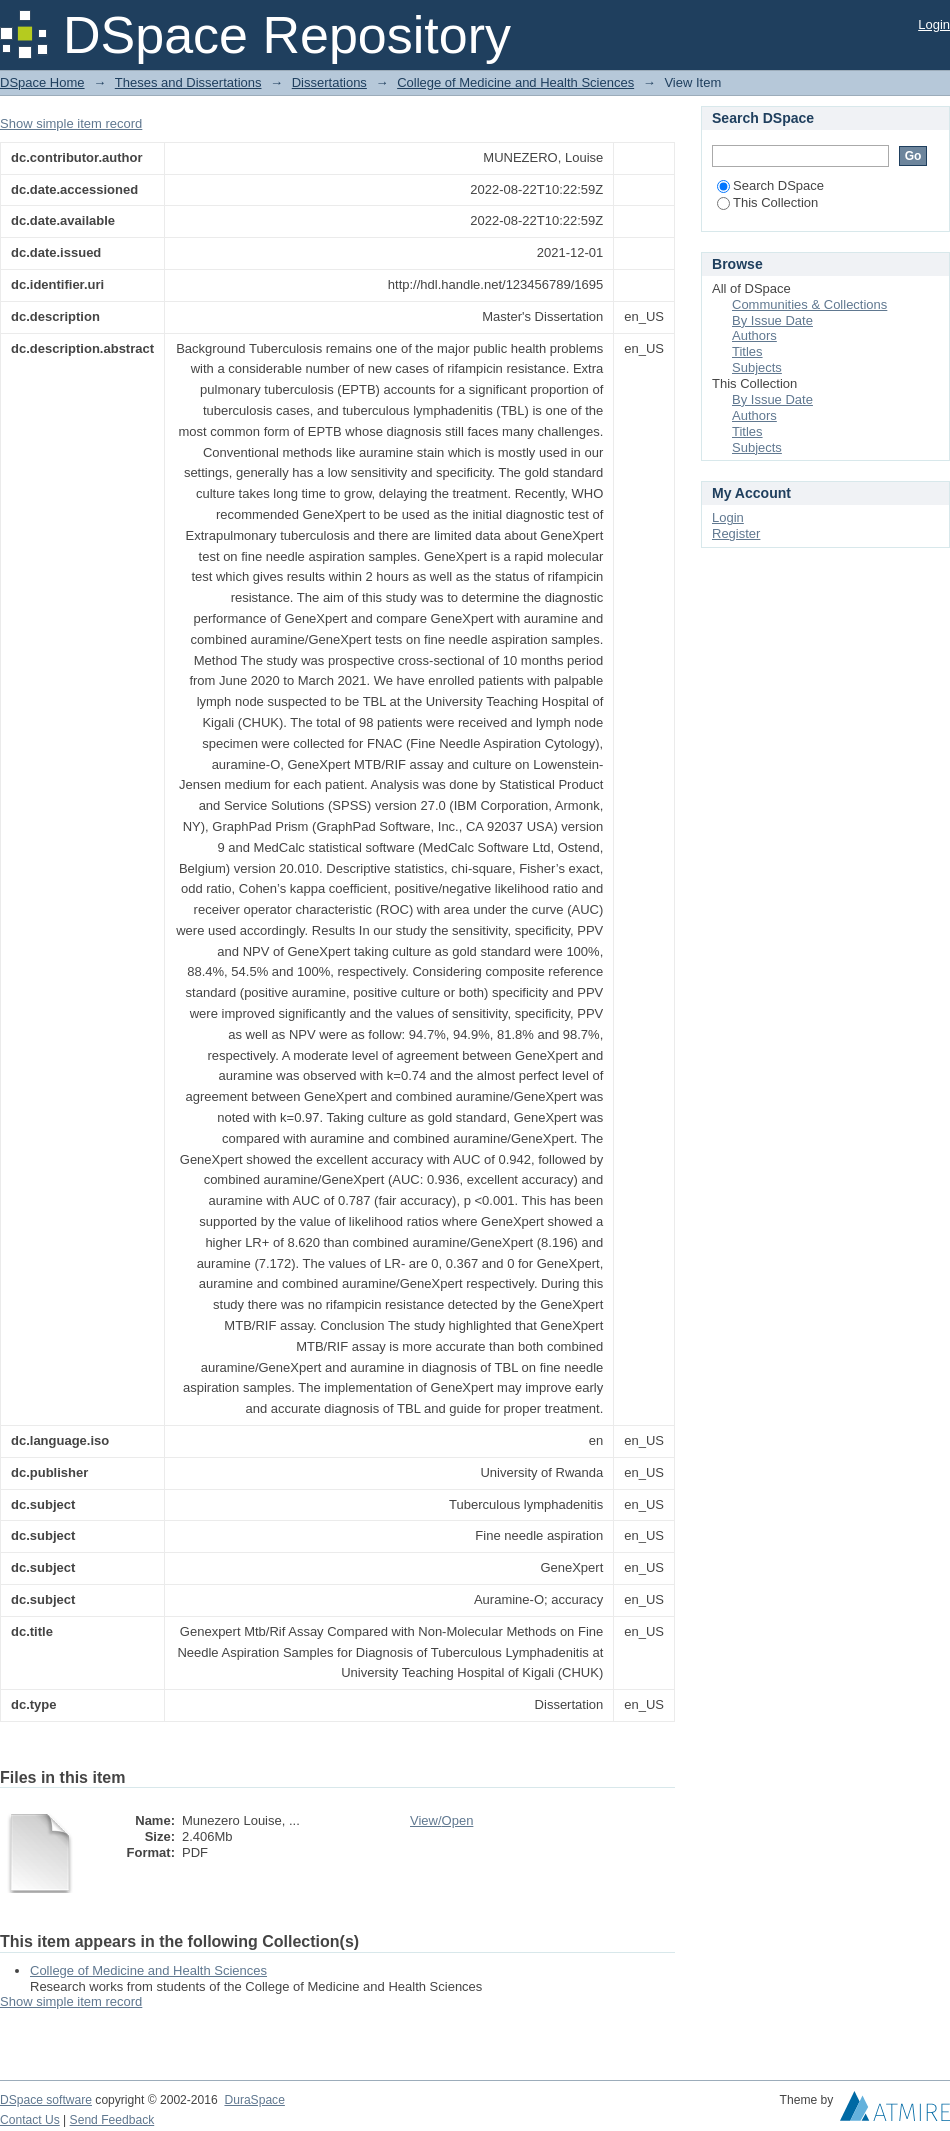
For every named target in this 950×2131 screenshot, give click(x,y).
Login (934, 24)
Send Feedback (112, 2120)
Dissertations (329, 82)
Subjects (757, 367)
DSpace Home (42, 82)
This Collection (767, 202)
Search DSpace (770, 185)
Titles (747, 351)
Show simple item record (71, 123)
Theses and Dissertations (188, 82)
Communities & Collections (809, 304)
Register (736, 533)
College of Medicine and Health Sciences (515, 82)
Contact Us (30, 2120)
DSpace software (46, 2100)
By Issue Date (772, 320)
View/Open (441, 1820)
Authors (754, 335)
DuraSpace (254, 2100)
